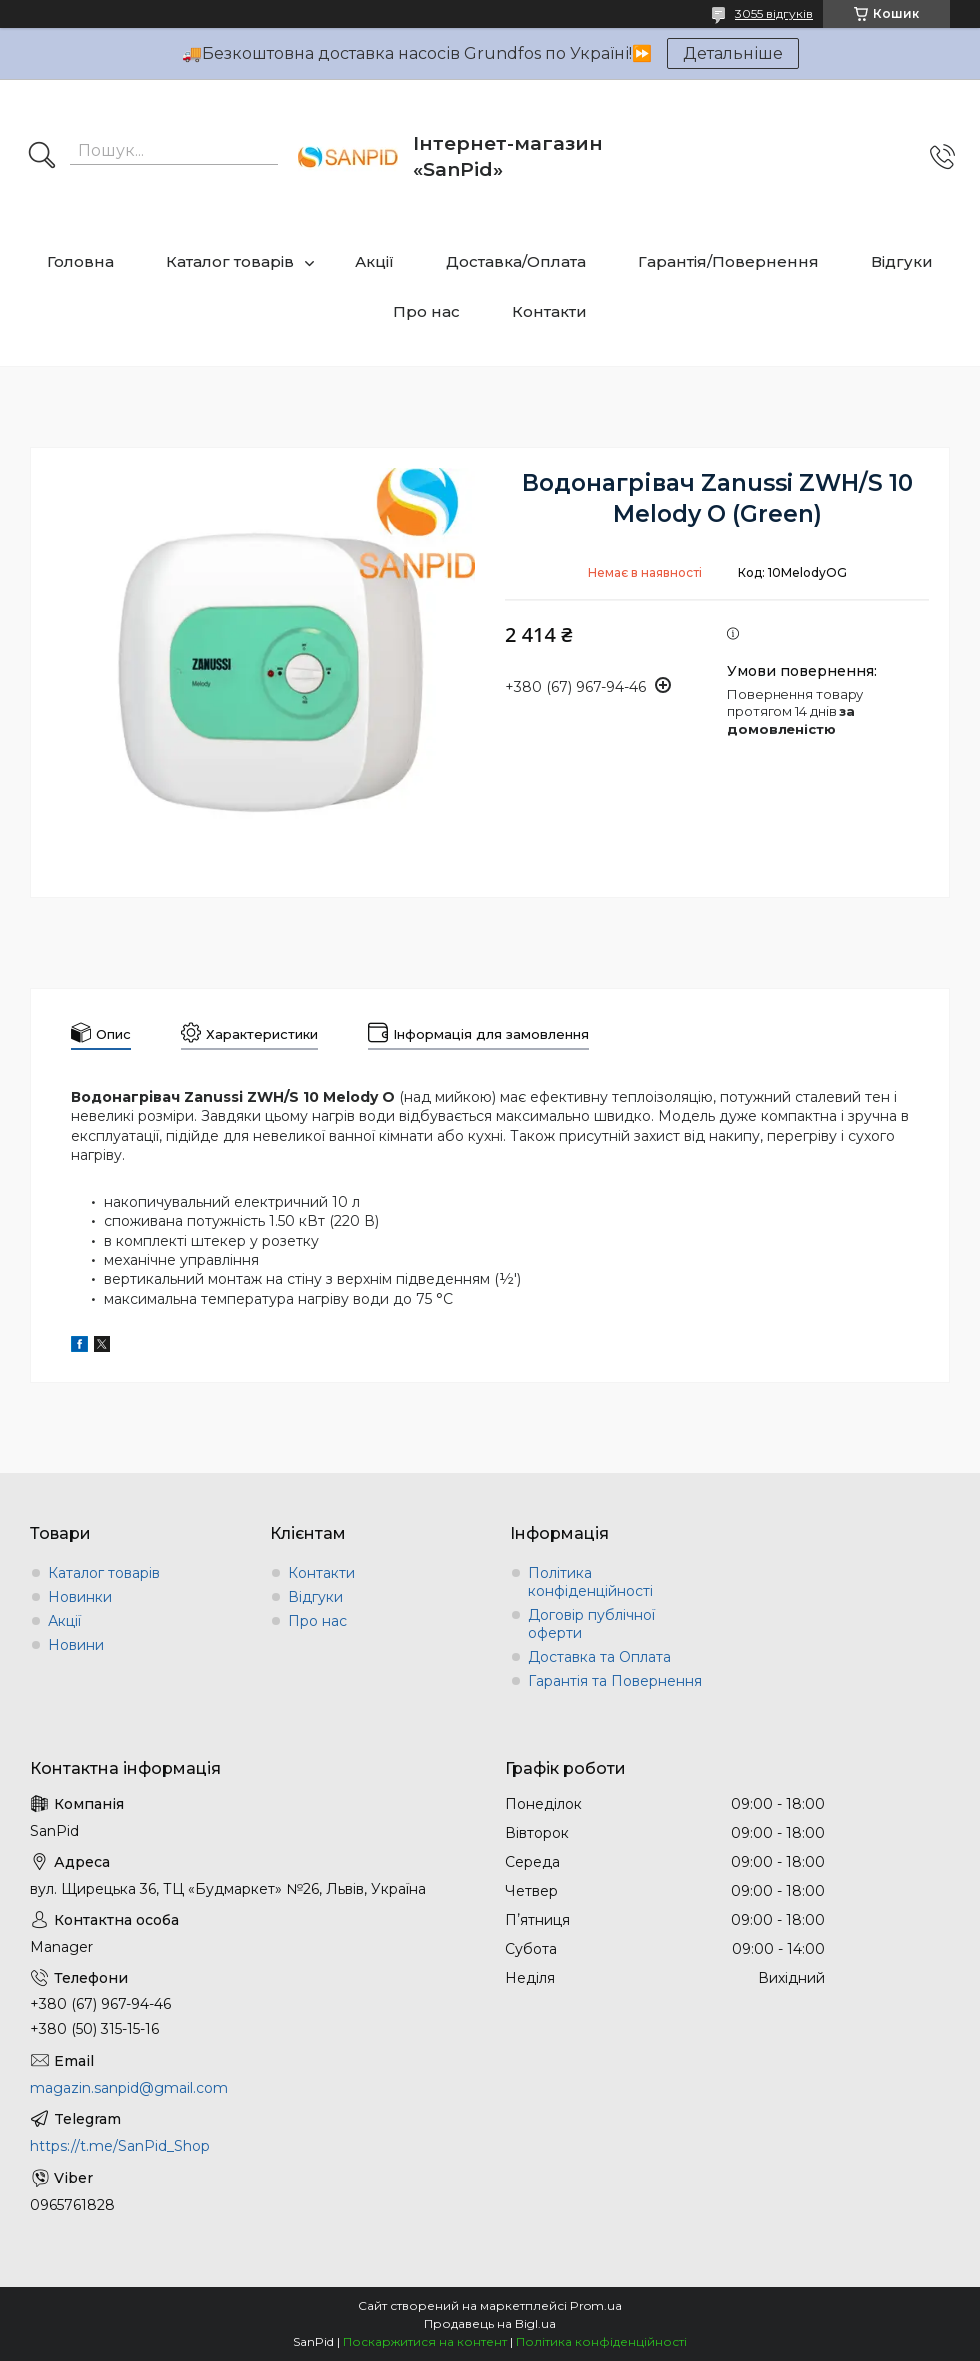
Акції (374, 261)
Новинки (80, 1597)
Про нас (426, 311)
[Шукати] (42, 157)
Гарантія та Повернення (615, 1681)
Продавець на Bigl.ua (490, 2323)
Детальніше (733, 53)
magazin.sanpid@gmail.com (129, 2088)
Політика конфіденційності (590, 1582)
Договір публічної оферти (591, 1624)
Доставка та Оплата (599, 1657)
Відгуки (902, 261)
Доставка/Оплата (516, 261)
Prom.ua (596, 2305)
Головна (80, 261)
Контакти (549, 311)
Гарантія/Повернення (728, 261)
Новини (76, 1645)
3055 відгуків (774, 13)
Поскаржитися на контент (425, 2341)
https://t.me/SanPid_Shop (120, 2146)
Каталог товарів (230, 261)
